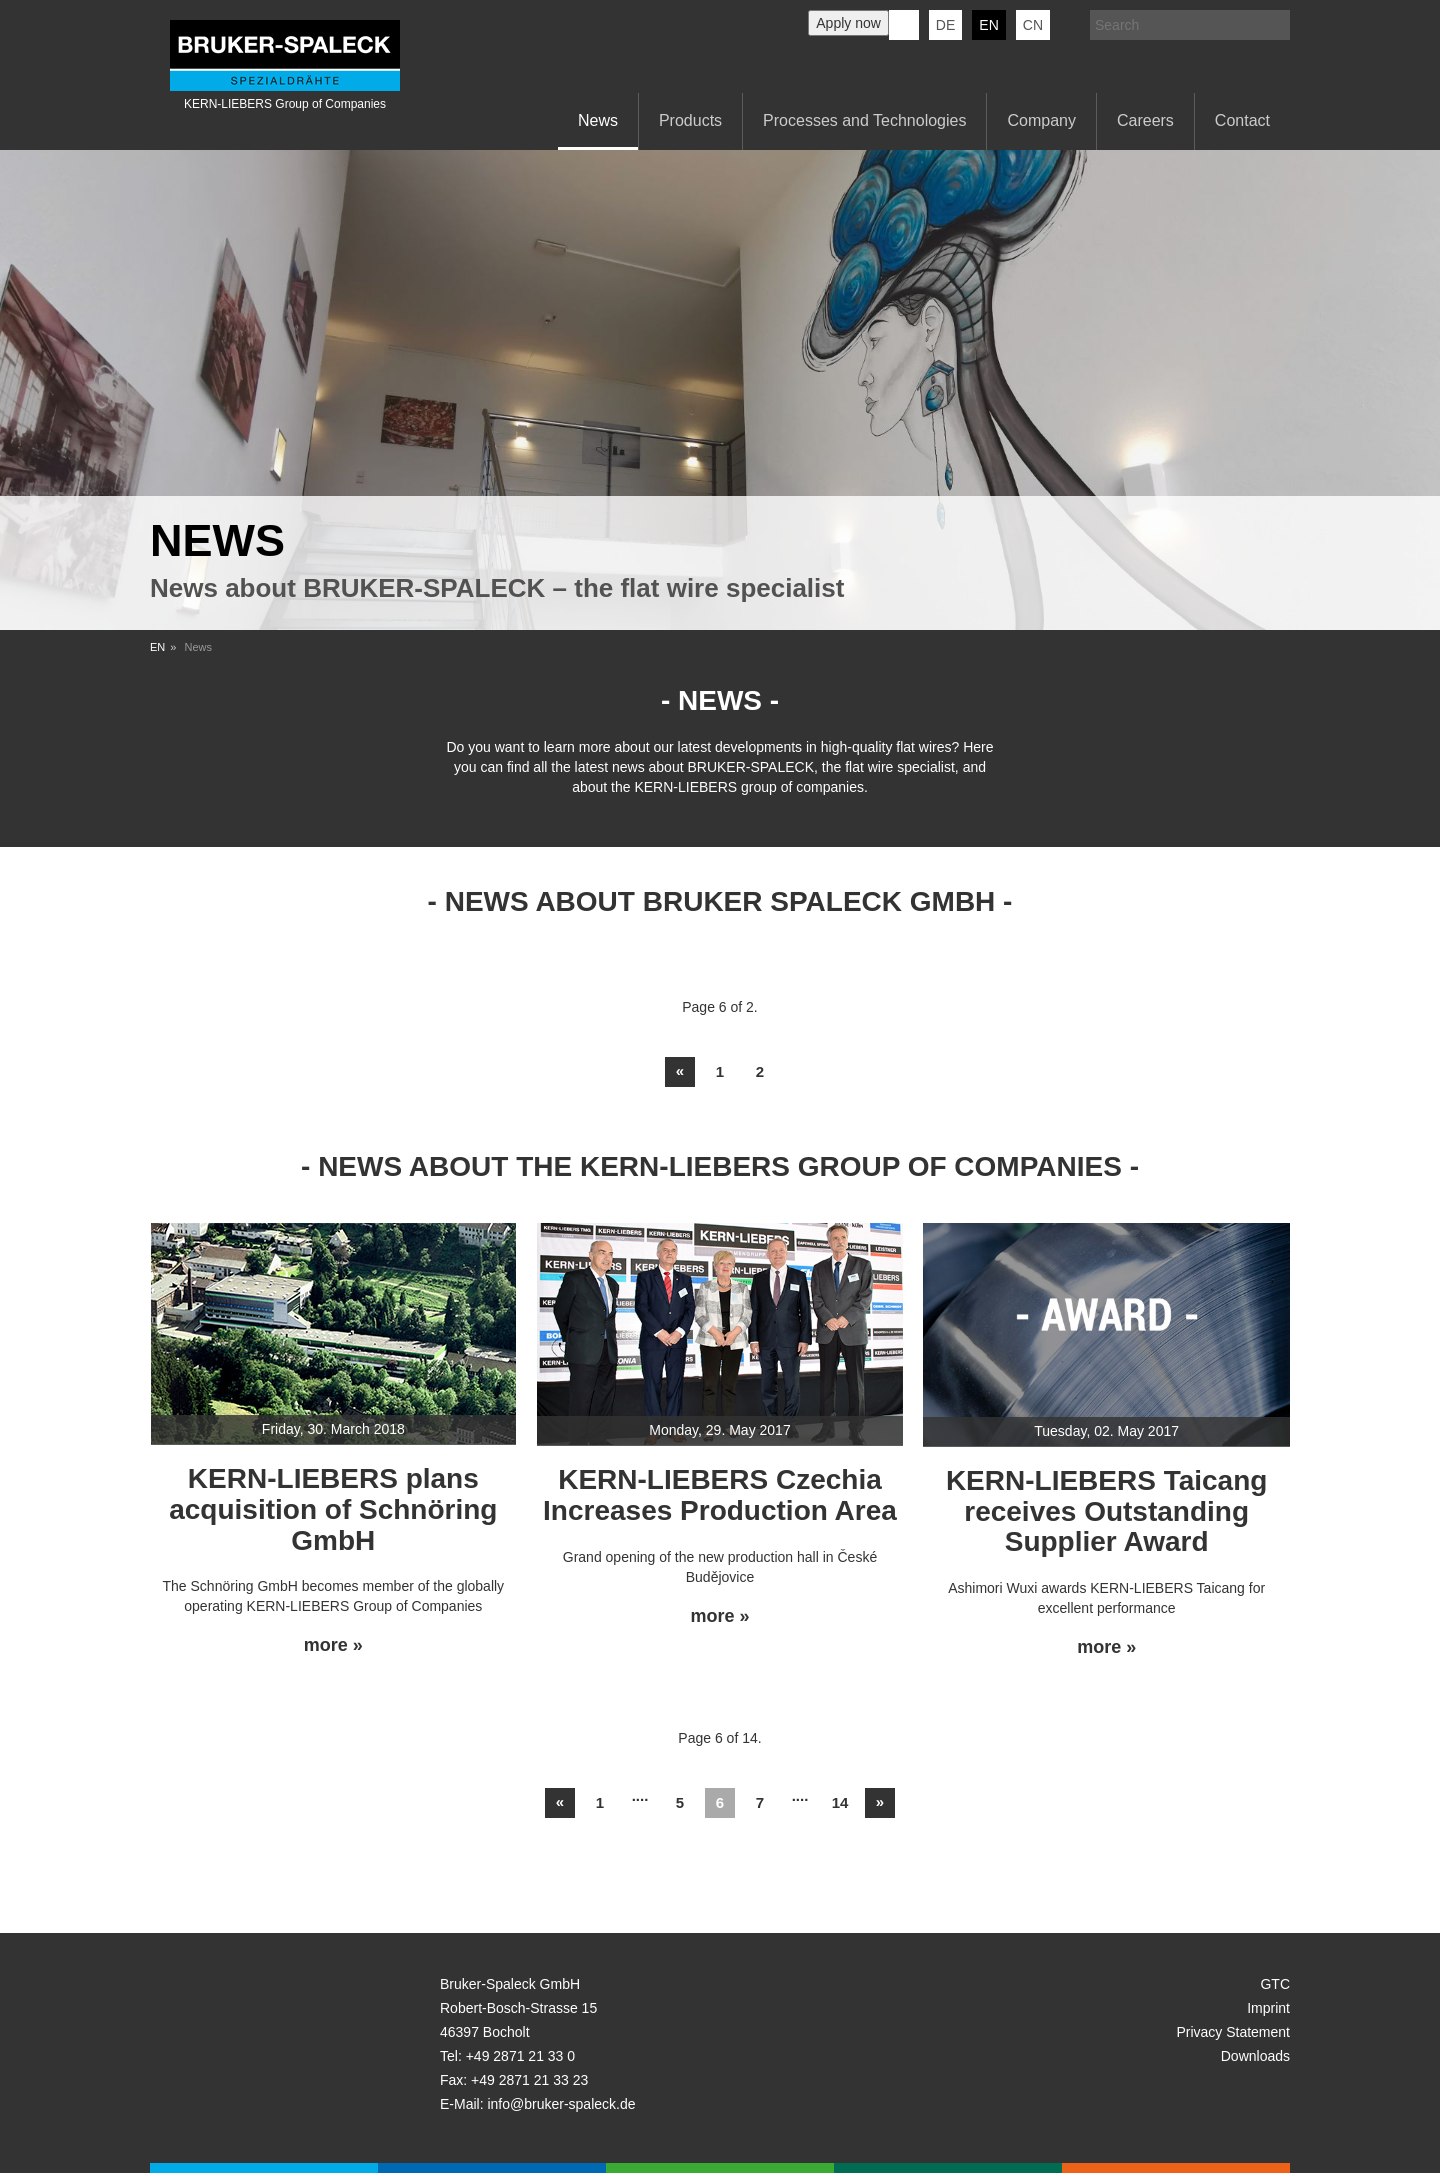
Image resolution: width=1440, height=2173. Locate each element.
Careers (1145, 120)
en (988, 25)
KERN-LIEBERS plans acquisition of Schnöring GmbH (333, 1509)
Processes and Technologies (864, 120)
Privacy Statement (1233, 2032)
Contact (1242, 120)
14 (840, 1802)
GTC (1275, 1984)
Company (1041, 120)
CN (1033, 25)
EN (157, 647)
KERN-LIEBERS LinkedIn (904, 25)
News (598, 120)
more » (333, 1645)
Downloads (1255, 2056)
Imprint (1268, 2008)
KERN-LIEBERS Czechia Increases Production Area (720, 1495)
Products (690, 120)
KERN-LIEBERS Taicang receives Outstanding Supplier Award (1107, 1511)
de (945, 25)
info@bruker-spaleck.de (561, 2104)
